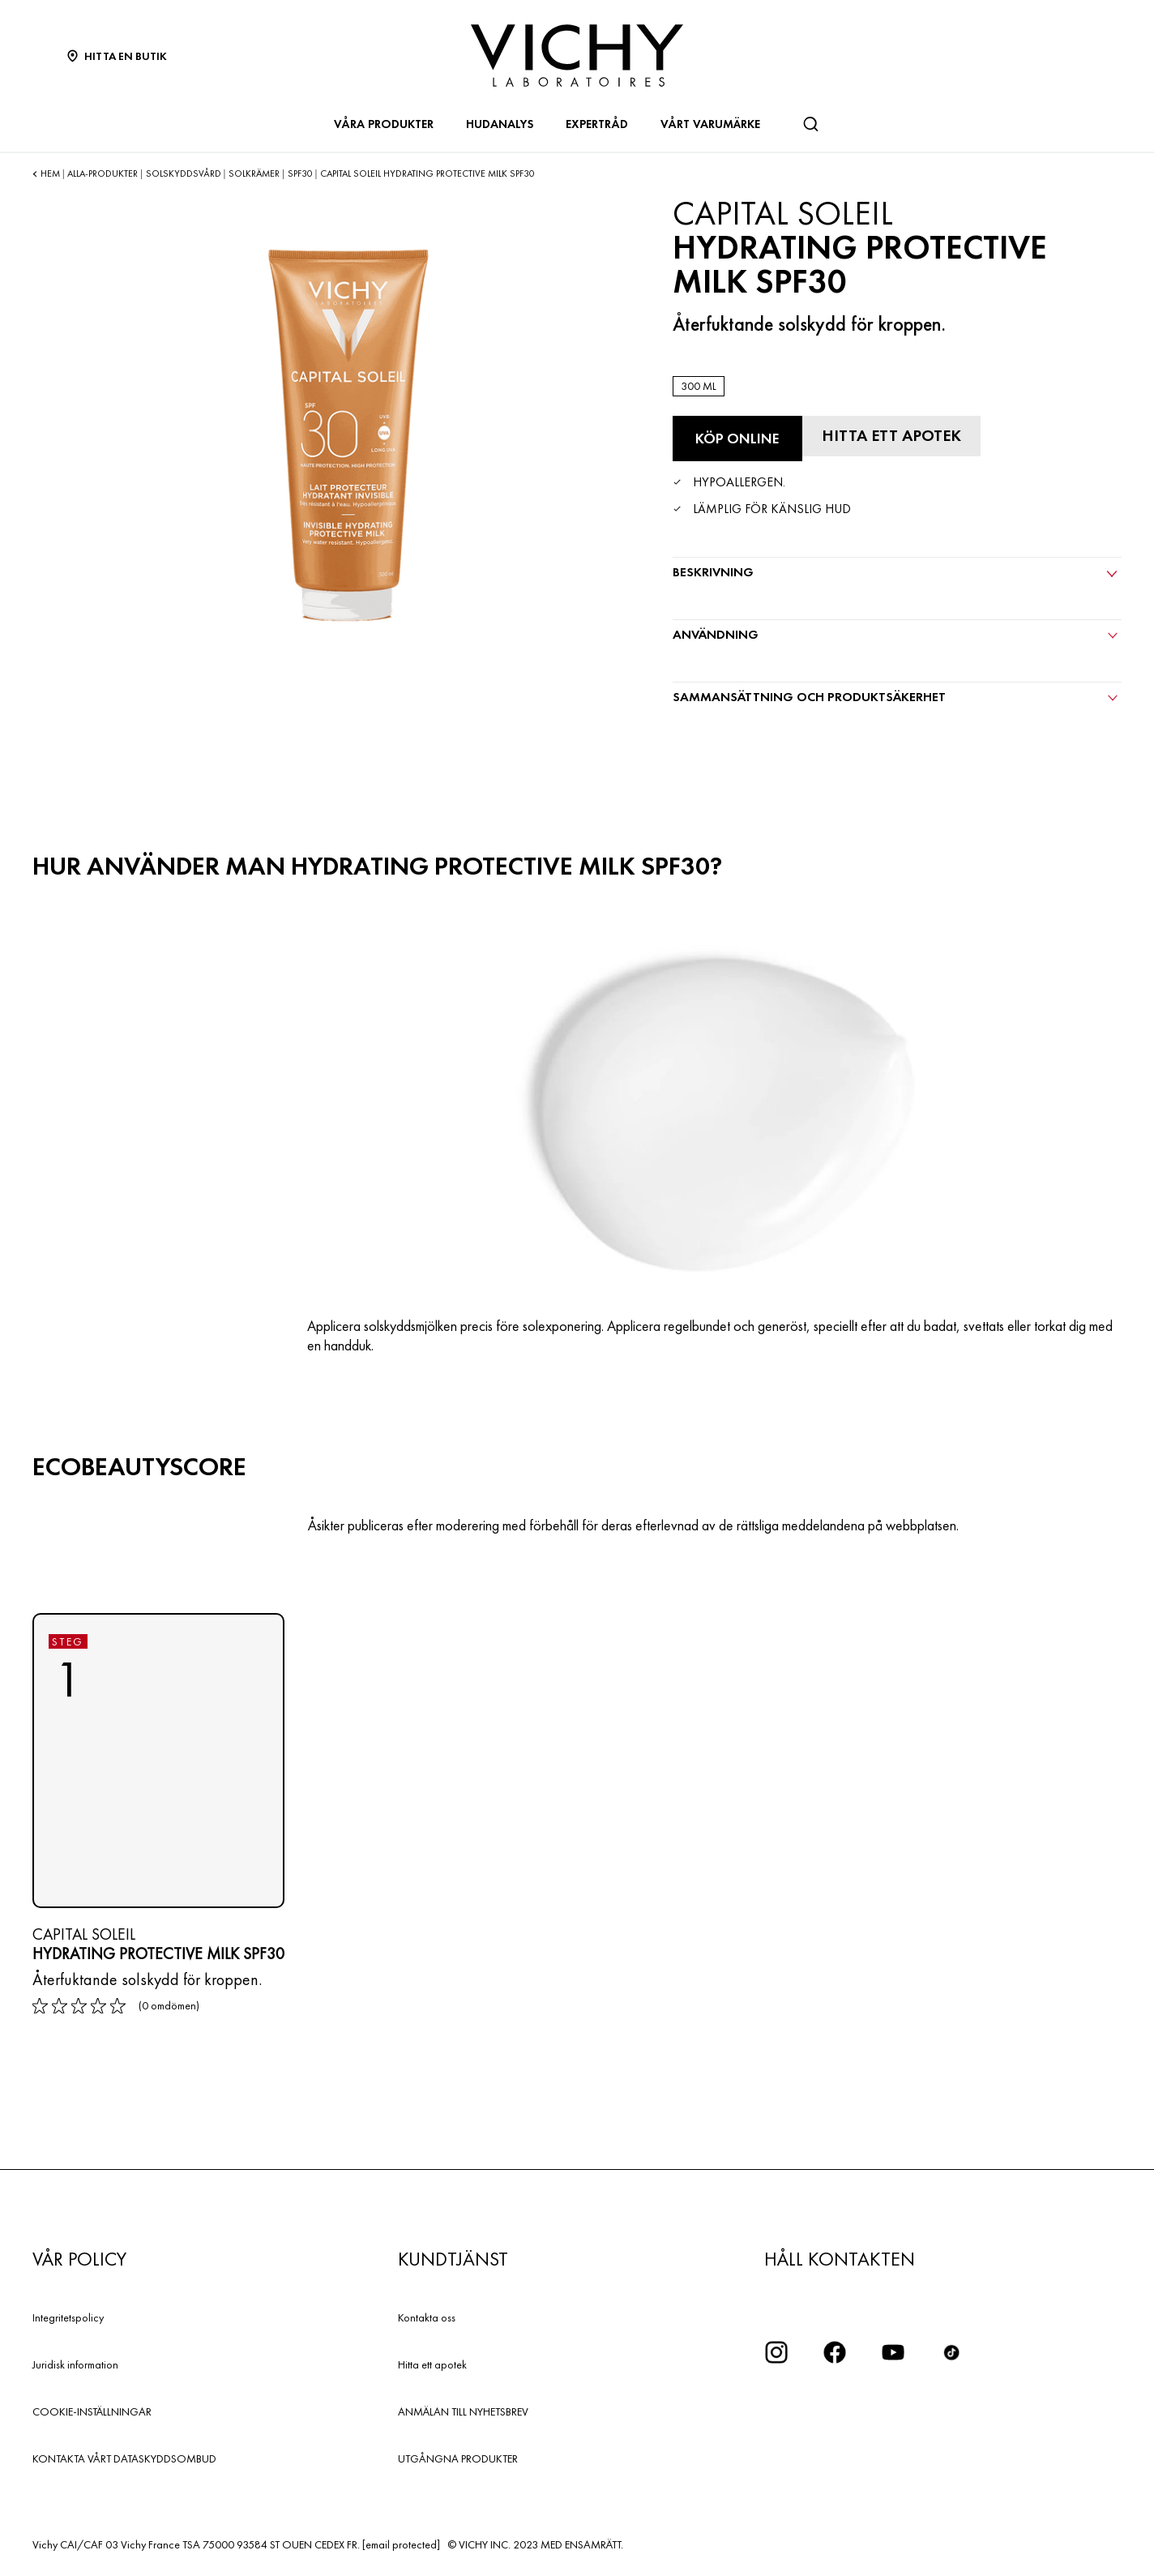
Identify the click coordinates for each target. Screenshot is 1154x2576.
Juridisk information (75, 2364)
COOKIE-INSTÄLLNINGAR (92, 2411)
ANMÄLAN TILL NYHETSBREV (463, 2411)
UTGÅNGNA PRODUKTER (458, 2458)
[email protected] (401, 2544)
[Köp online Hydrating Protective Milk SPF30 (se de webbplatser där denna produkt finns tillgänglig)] (737, 438)
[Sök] (810, 124)
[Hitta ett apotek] (891, 436)
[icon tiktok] (951, 2352)
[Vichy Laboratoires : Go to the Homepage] (577, 55)
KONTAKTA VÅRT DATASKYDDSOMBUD (124, 2458)
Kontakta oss (426, 2317)
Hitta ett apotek (432, 2364)
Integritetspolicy (68, 2317)
